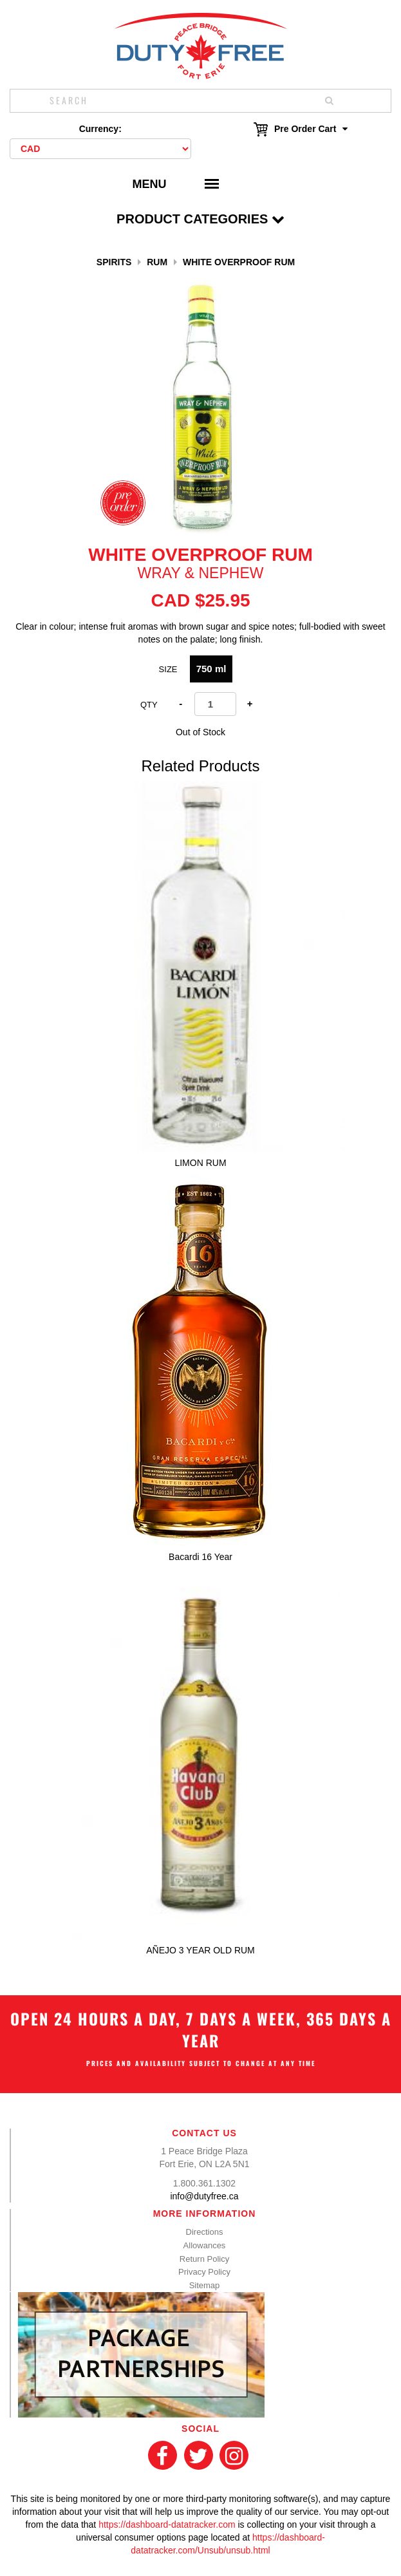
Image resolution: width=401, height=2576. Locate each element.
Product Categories (200, 219)
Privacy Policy (204, 2272)
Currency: (100, 129)
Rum (157, 262)
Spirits (114, 262)
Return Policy (204, 2259)
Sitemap (204, 2285)
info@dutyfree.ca (204, 2196)
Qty (149, 705)
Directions (204, 2232)
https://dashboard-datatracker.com (166, 2524)
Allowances (204, 2245)
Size (168, 669)
